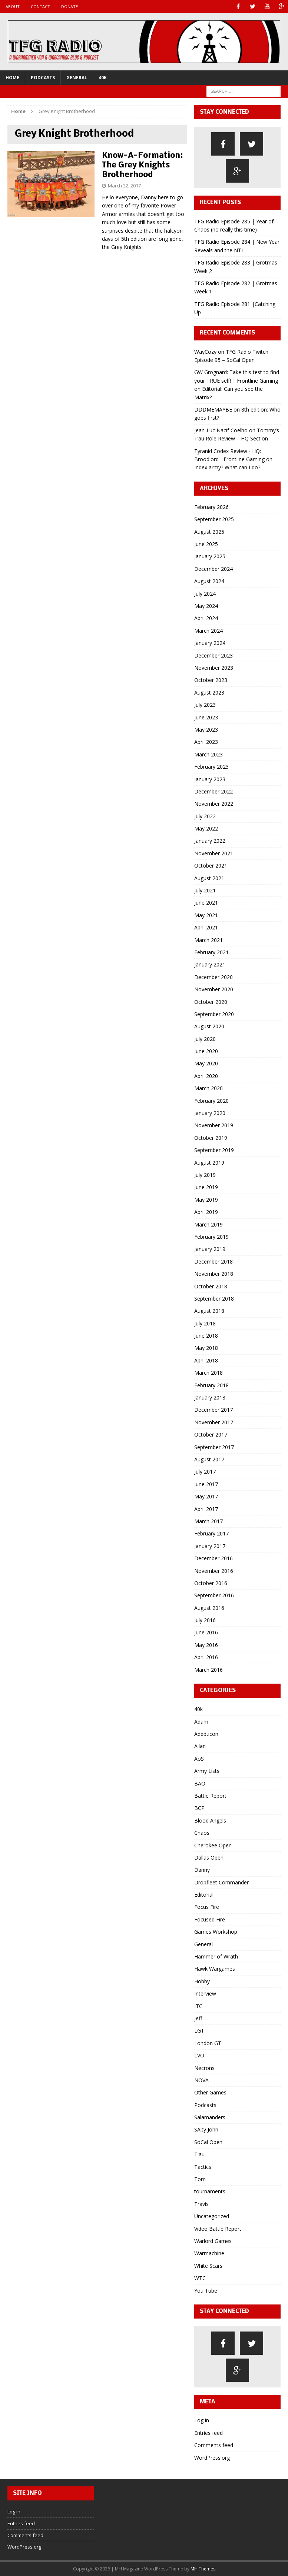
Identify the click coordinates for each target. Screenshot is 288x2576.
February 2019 (211, 1236)
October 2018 (210, 1286)
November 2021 (213, 853)
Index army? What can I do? (227, 467)
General (76, 77)
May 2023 (206, 729)
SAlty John (206, 2129)
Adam (201, 1721)
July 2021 (205, 890)
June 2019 (206, 1187)
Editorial (203, 1894)
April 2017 (206, 1508)
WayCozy (205, 351)
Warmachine (209, 2253)
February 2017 (211, 1533)
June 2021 (206, 902)
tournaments (209, 2191)
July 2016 (205, 1620)
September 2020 (214, 1014)
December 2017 (213, 1409)
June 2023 (206, 717)
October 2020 (210, 1001)
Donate (69, 6)
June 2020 (206, 1051)
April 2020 (206, 1075)
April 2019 (206, 1211)
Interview (205, 1993)
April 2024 (206, 618)
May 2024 (206, 605)
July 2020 (205, 1038)
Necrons (204, 2067)
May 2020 (206, 1063)
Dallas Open (209, 1857)
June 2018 (206, 1335)
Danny (202, 1869)
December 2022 (213, 791)
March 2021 (208, 939)
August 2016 (209, 1607)
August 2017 (209, 1459)
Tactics (202, 2166)
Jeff (198, 2018)
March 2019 (208, 1224)
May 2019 (206, 1199)
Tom (200, 2179)
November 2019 (213, 1125)
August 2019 (209, 1162)
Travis (201, 2203)
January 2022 (209, 840)
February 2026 (211, 506)
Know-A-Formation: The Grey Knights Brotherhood (142, 165)
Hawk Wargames (214, 1968)
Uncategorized (211, 2216)
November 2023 (213, 667)
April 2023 (206, 741)
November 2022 (213, 803)
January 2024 (209, 642)
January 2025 (209, 556)
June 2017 (206, 1484)
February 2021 (211, 952)
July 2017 (205, 1471)
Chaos (201, 1832)
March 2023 (208, 754)
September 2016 (214, 1595)
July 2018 (205, 1323)
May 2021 (206, 915)
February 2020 (211, 1100)
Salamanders (209, 2117)
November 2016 (213, 1570)
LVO (199, 2055)
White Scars (208, 2265)
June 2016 (206, 1632)
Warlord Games (213, 2240)
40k (103, 77)
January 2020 (209, 1112)
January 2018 (209, 1397)
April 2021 (206, 927)
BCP (199, 1807)
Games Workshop (215, 1931)
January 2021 (209, 964)
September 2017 (214, 1447)
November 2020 (213, 989)
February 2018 (211, 1385)
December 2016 (213, 1558)
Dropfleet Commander (221, 1882)
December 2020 (213, 977)
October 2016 (210, 1583)
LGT (199, 2030)
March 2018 (208, 1372)
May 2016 (206, 1644)
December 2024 (213, 568)
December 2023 (213, 655)
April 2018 (206, 1360)
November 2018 (213, 1273)
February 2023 (211, 766)
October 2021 (210, 865)
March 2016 (208, 1669)
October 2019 (210, 1137)
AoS (199, 1758)
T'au (199, 2154)
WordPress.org (212, 2457)
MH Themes (203, 2569)
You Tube (205, 2290)
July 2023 (205, 704)
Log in (201, 2420)
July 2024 (205, 593)
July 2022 (205, 816)
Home (12, 77)
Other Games (210, 2092)
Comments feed (213, 2445)
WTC (200, 2278)
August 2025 (209, 531)
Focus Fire (206, 1906)
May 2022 (206, 828)
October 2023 (210, 679)
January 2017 (209, 1546)
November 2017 (213, 1422)
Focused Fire (209, 1919)
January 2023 (209, 779)
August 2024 (209, 581)
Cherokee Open (213, 1845)
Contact (40, 6)
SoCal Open (208, 2142)
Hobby (202, 1981)
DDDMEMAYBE (213, 409)
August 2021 (209, 878)
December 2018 (213, 1261)
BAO (199, 1783)
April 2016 (206, 1657)
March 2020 (208, 1088)
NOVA (201, 2080)
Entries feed (208, 2432)
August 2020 (209, 1026)
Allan (200, 1746)
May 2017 (206, 1496)
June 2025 (206, 544)
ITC (198, 2006)
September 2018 (214, 1298)
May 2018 (206, 1347)
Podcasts (43, 77)
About (13, 6)
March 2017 (208, 1521)
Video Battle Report (217, 2228)
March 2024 (208, 630)
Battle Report (210, 1795)
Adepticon (206, 1733)
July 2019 (205, 1174)
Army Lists (206, 1770)
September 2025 (214, 519)
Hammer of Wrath (216, 1956)
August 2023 (209, 692)
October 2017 (210, 1434)
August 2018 (209, 1310)
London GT (207, 2043)
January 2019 (209, 1248)
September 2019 (214, 1150)
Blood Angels (210, 1820)
